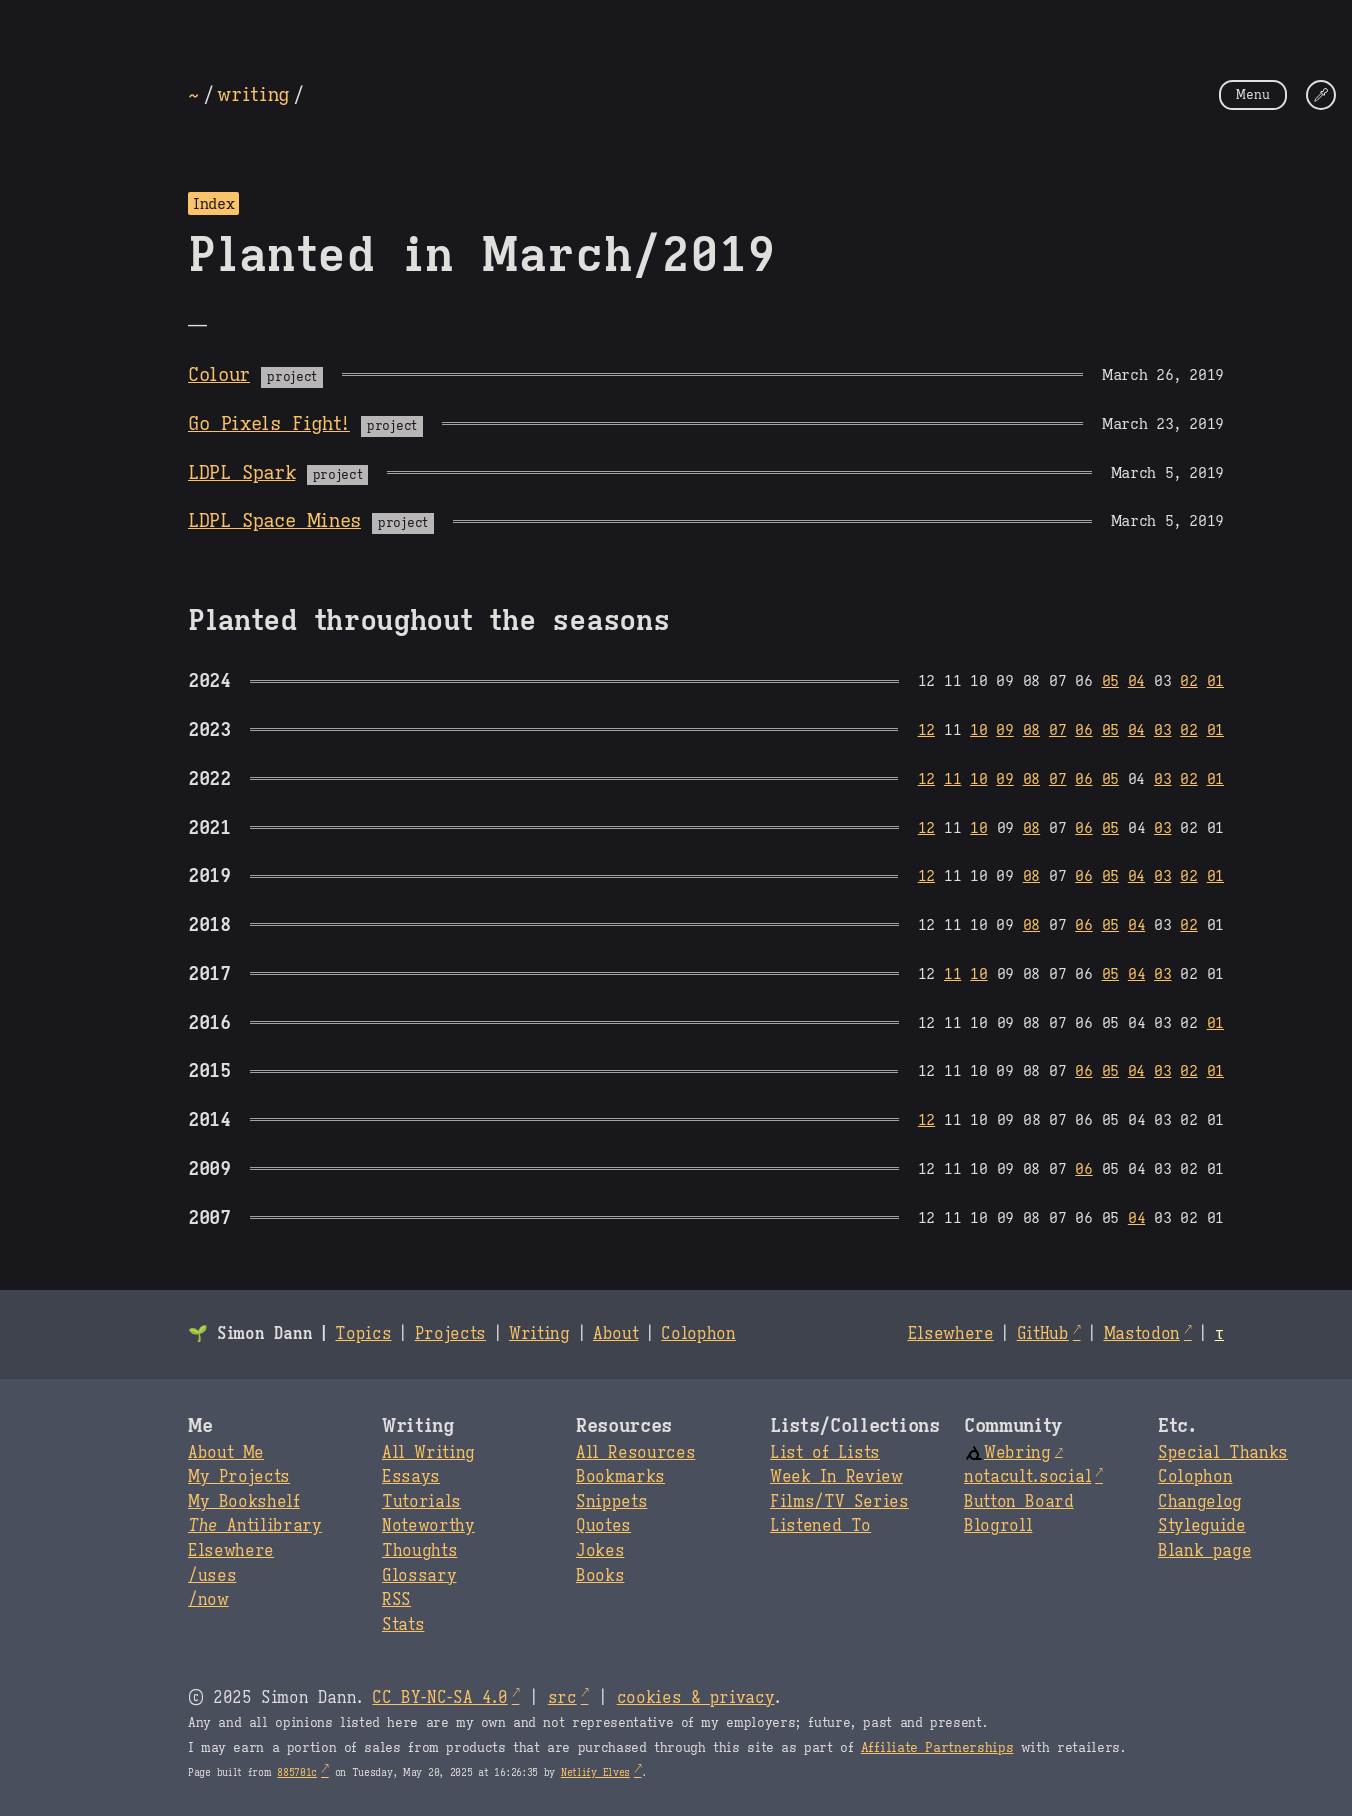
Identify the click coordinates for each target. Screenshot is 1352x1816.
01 (1215, 680)
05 (1110, 680)
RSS (396, 1600)
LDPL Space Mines (274, 520)
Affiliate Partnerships (937, 1748)
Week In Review (836, 1477)
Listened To (820, 1526)
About (615, 1334)
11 (952, 778)
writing (253, 94)
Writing (539, 1334)
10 (978, 729)
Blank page (1204, 1551)
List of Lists (825, 1453)
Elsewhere (951, 1334)
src (562, 1698)
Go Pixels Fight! (269, 423)
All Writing (428, 1453)
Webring (1007, 1453)
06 (1083, 729)
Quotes (603, 1526)
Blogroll (998, 1526)
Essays (411, 1477)
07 (1057, 729)
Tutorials (421, 1502)
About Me (226, 1453)
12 (926, 729)
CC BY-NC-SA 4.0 (439, 1698)
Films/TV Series (839, 1502)
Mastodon (1142, 1334)
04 (1136, 680)
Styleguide (1202, 1526)
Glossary (419, 1576)
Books (600, 1576)
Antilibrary (255, 1526)
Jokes (600, 1551)
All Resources (635, 1453)
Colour (219, 374)
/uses (212, 1576)
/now (208, 1600)
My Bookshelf (244, 1502)
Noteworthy (428, 1526)
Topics (363, 1334)
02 (1188, 680)
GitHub (1043, 1334)
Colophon (698, 1334)
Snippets (611, 1502)
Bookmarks (620, 1477)
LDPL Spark (241, 472)
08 (1031, 729)
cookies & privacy (696, 1698)
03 (1162, 729)
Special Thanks (1223, 1453)
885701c (297, 1772)
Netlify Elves (595, 1772)
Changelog (1200, 1502)
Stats (403, 1625)
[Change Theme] (1321, 95)
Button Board (1019, 1502)
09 (1004, 729)
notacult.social (1027, 1477)
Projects (450, 1334)
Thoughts (419, 1551)
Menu (1253, 94)
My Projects (239, 1477)
